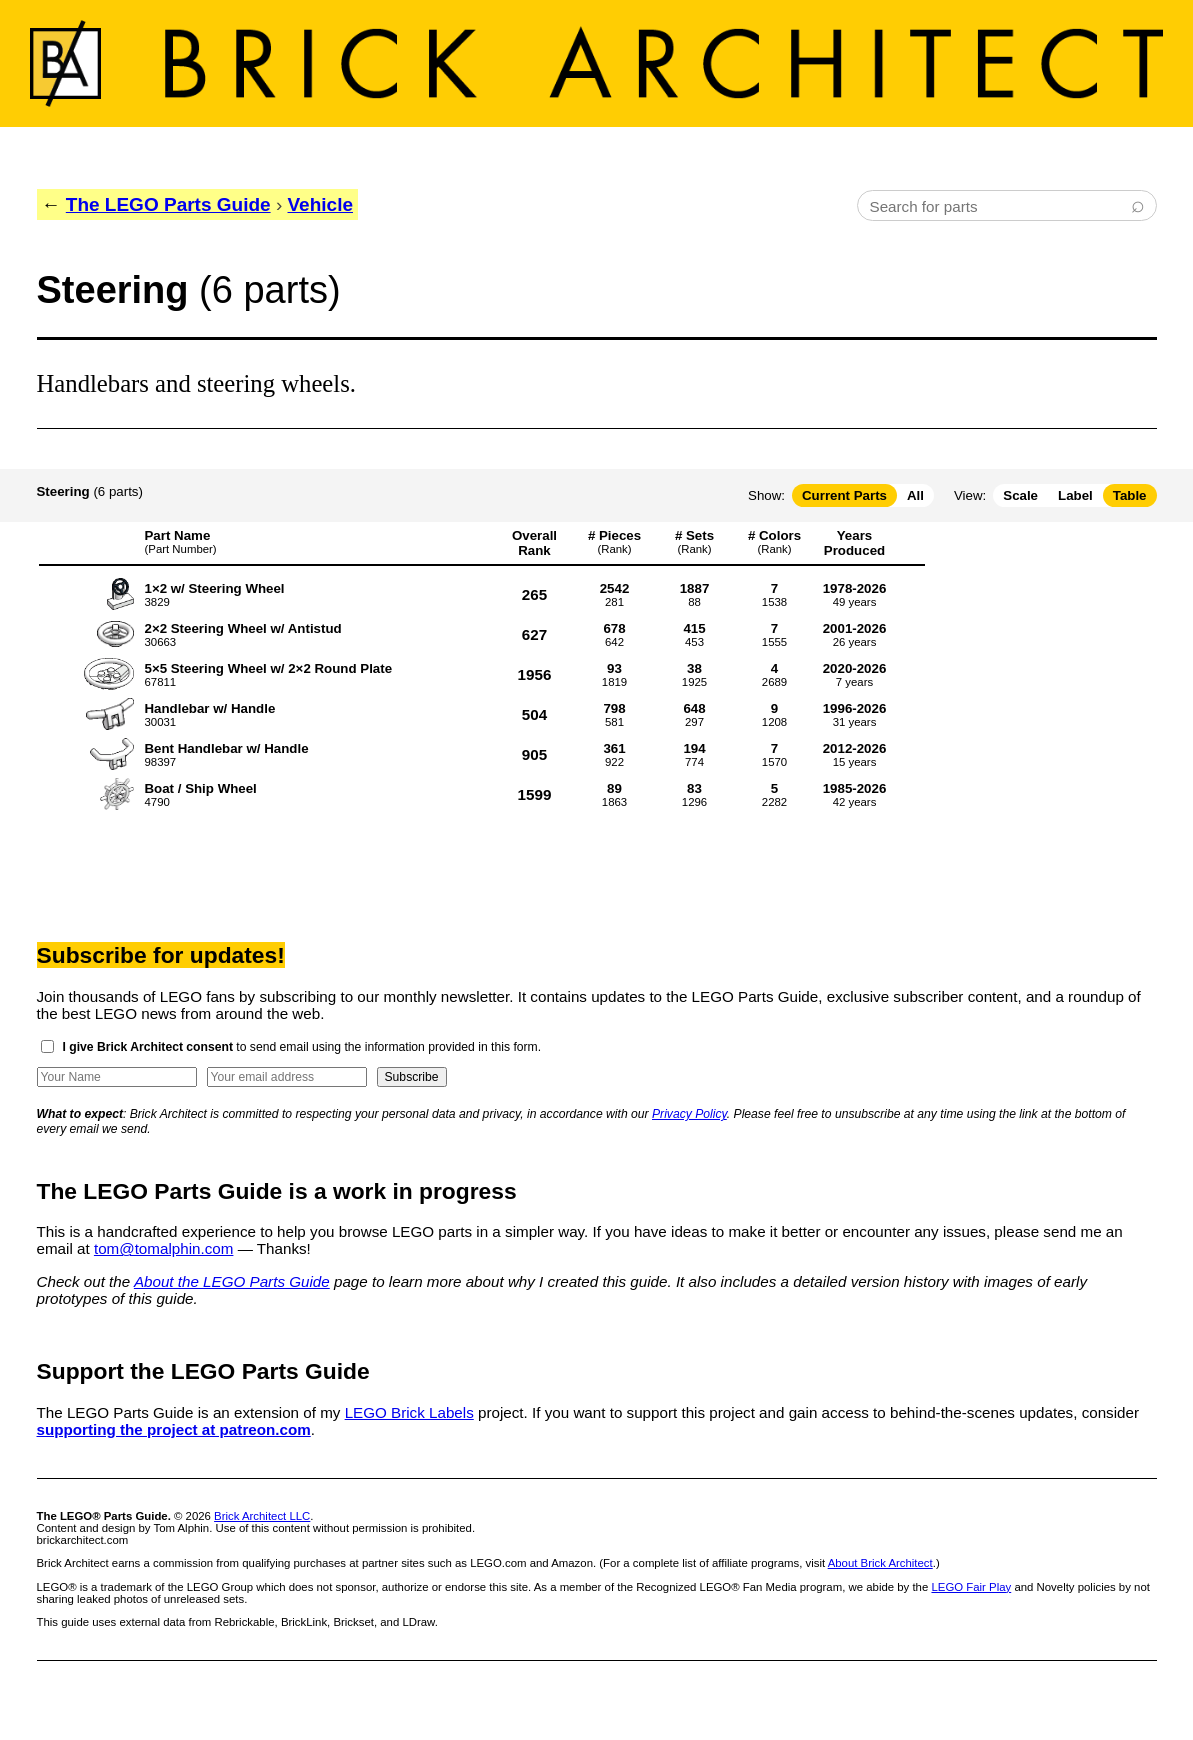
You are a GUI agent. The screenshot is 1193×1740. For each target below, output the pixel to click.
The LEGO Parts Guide (168, 204)
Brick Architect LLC (262, 1516)
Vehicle (321, 204)
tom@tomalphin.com (164, 1248)
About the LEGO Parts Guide (232, 1281)
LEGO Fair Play (971, 1587)
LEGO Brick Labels (409, 1412)
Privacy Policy (689, 1114)
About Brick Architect (880, 1563)
